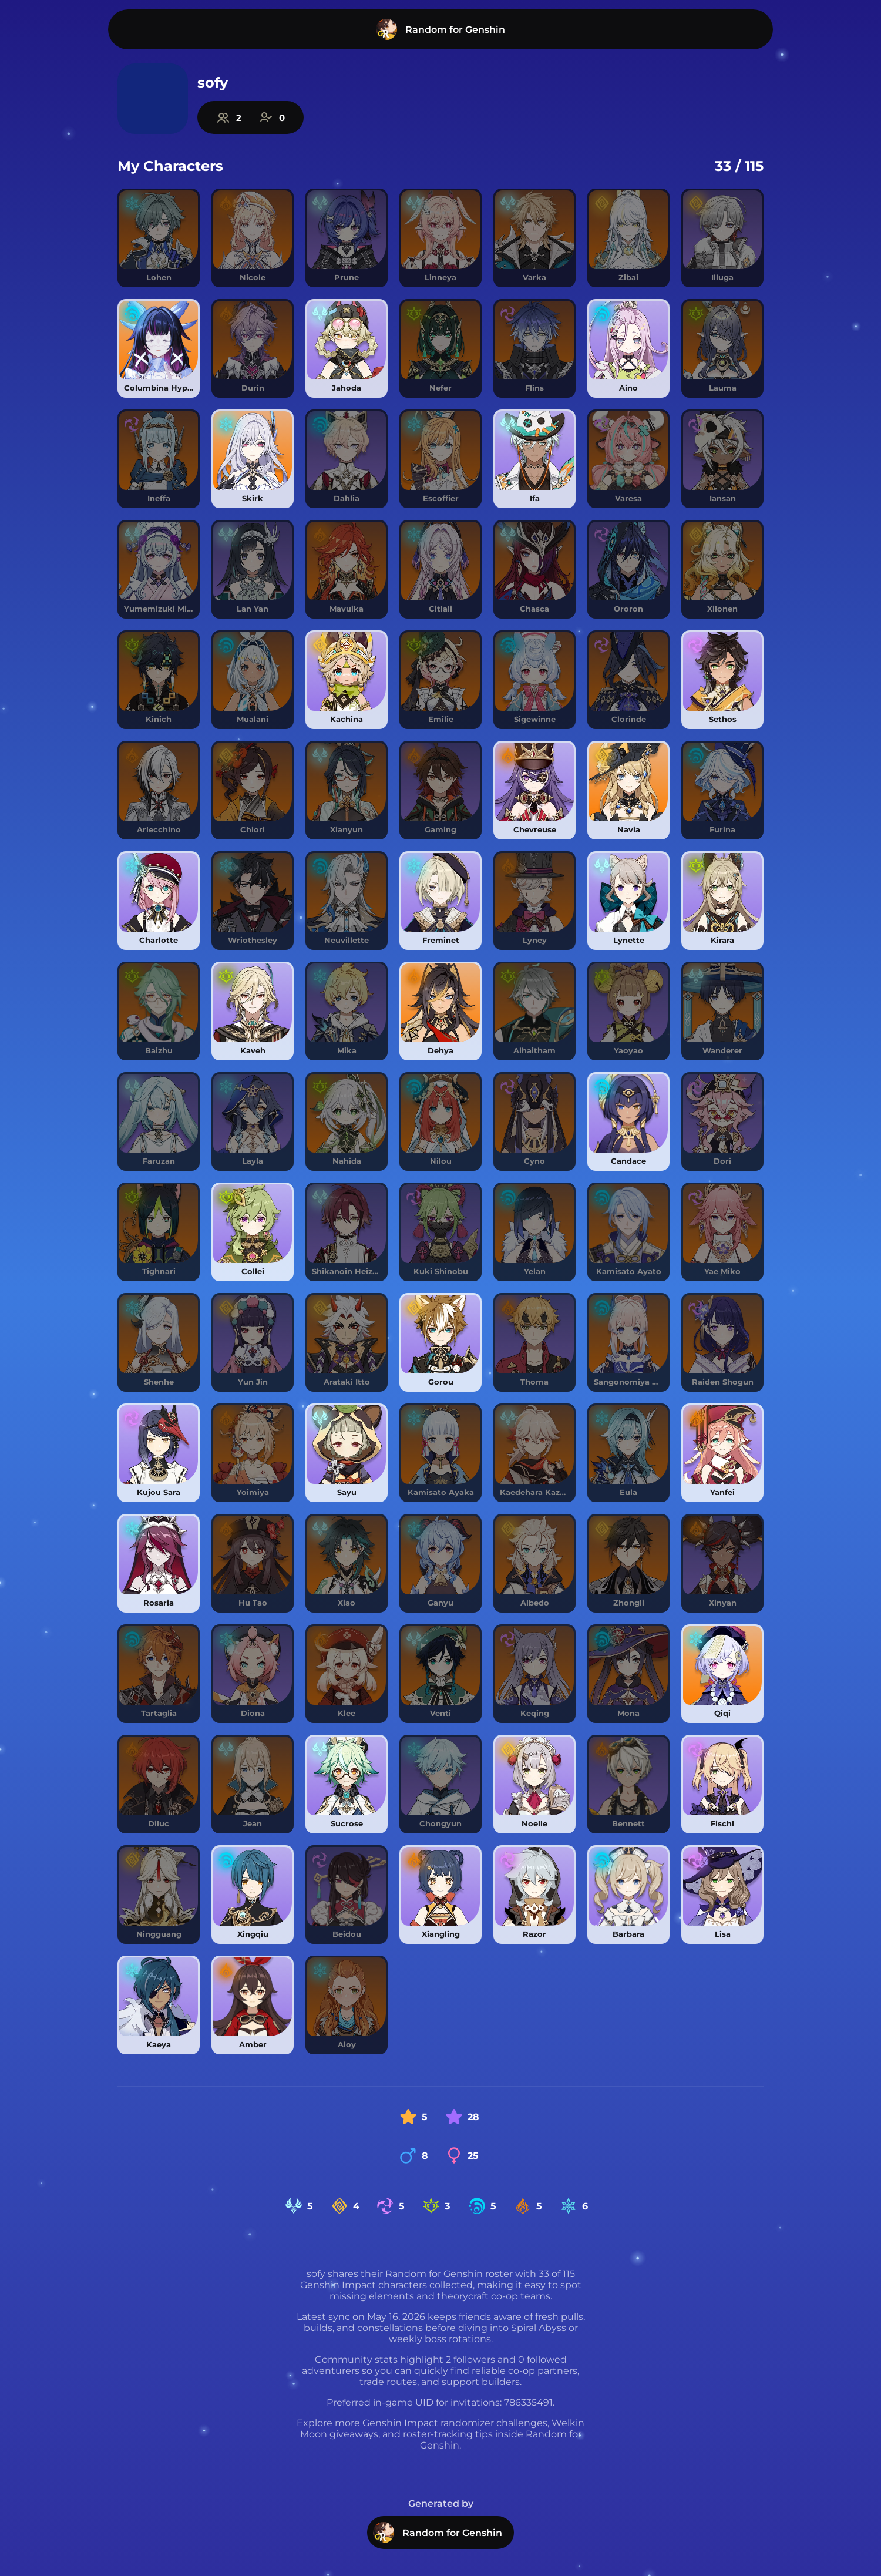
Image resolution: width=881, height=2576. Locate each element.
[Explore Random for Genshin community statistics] (250, 117)
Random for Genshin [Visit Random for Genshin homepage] (437, 2532)
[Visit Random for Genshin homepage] (440, 29)
